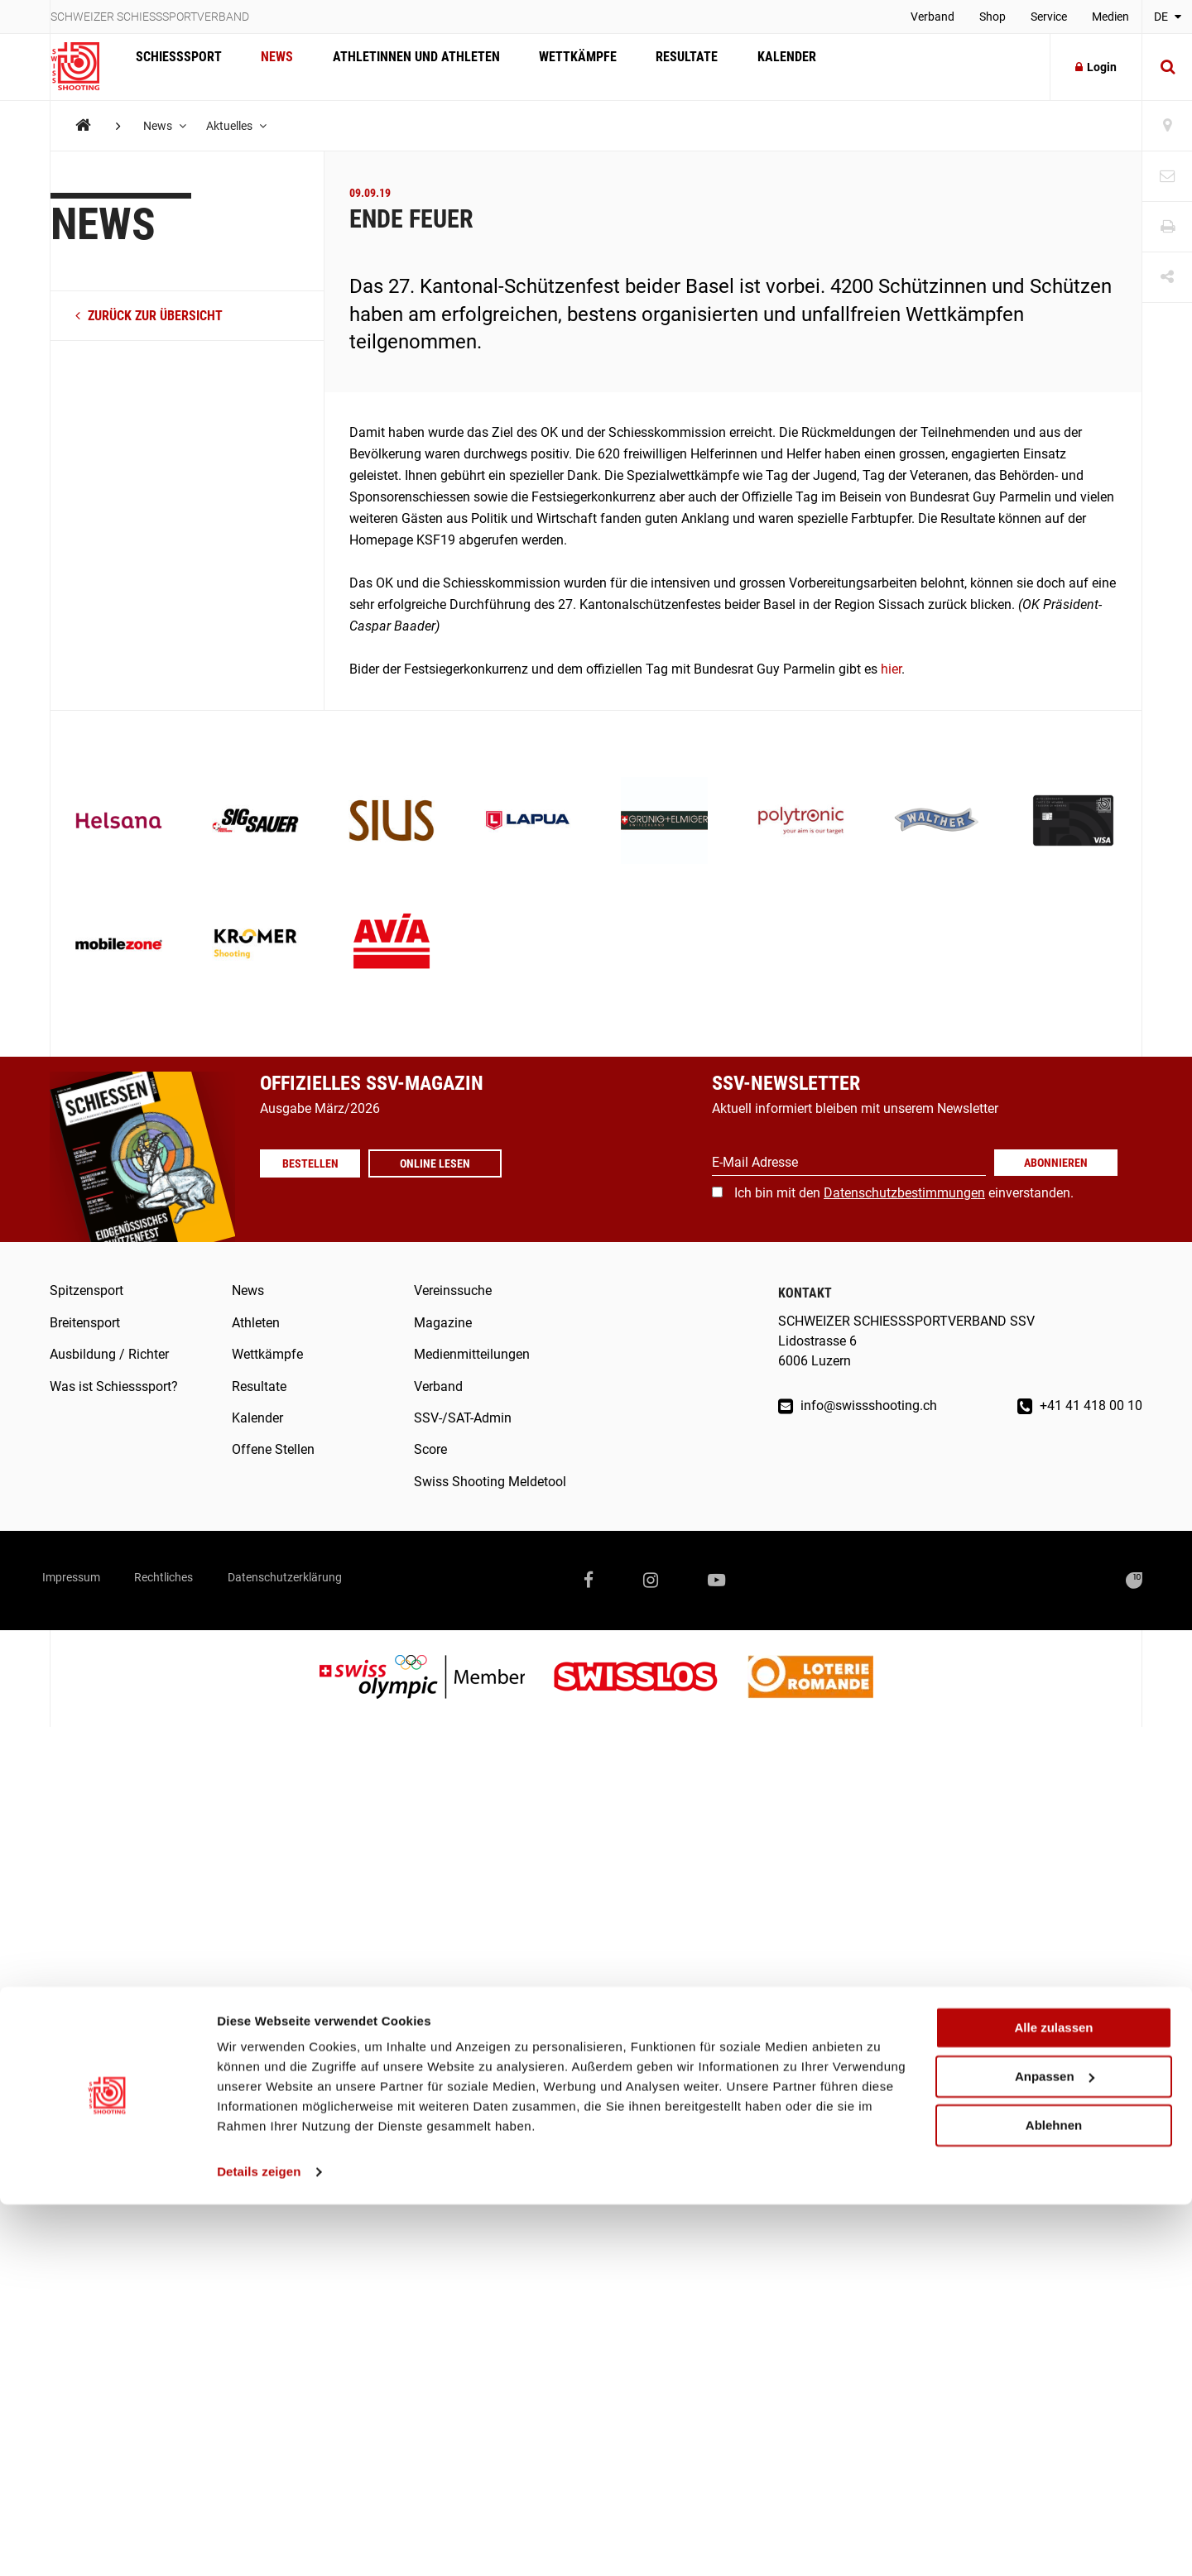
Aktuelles (244, 125)
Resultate (659, 66)
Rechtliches (198, 1580)
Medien (1110, 16)
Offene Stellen (273, 1449)
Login (1096, 67)
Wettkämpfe (556, 66)
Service (1049, 16)
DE (1167, 16)
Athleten (256, 1323)
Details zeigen (258, 2543)
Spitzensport (86, 1290)
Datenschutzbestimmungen (904, 1193)
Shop (992, 16)
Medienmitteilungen (472, 1354)
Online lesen (451, 1163)
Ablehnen (1054, 2496)
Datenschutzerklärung (345, 1580)
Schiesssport (175, 66)
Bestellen (318, 1163)
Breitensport (85, 1323)
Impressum (82, 1580)
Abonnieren (1056, 1162)
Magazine (443, 1323)
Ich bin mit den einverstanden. (904, 1193)
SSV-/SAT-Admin (463, 1418)
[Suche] (1167, 67)
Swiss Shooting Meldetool (490, 1481)
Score (430, 1449)
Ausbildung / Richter (109, 1354)
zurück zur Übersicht (149, 316)
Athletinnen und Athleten (400, 66)
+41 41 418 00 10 (1079, 1405)
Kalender (752, 66)
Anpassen (1054, 2448)
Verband (932, 16)
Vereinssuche (453, 1290)
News (268, 66)
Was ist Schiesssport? (114, 1386)
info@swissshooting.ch (857, 1405)
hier (889, 669)
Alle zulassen (1053, 2399)
